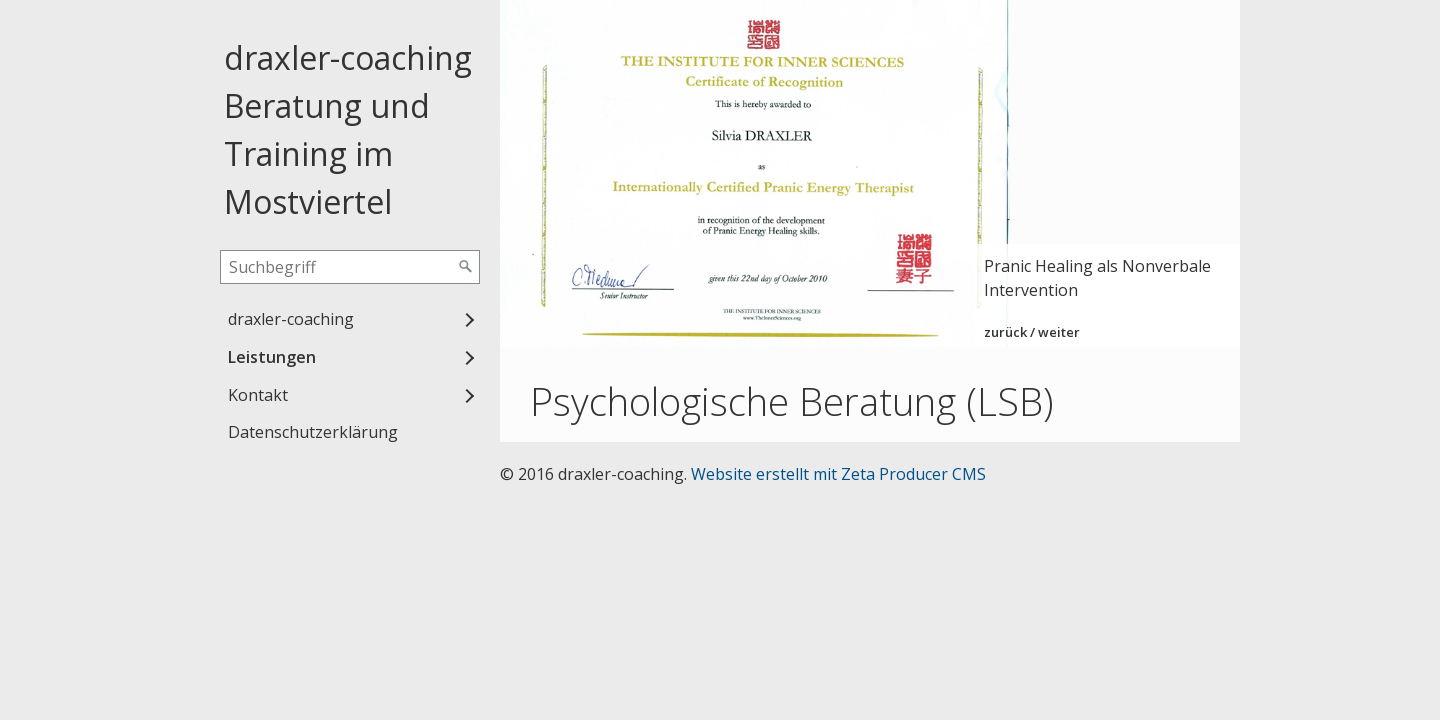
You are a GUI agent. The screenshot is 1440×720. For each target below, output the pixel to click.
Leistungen (272, 357)
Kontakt (258, 395)
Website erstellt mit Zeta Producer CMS (838, 474)
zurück (1005, 332)
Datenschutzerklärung (313, 432)
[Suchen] (466, 267)
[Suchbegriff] (350, 267)
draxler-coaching (291, 319)
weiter (1059, 332)
